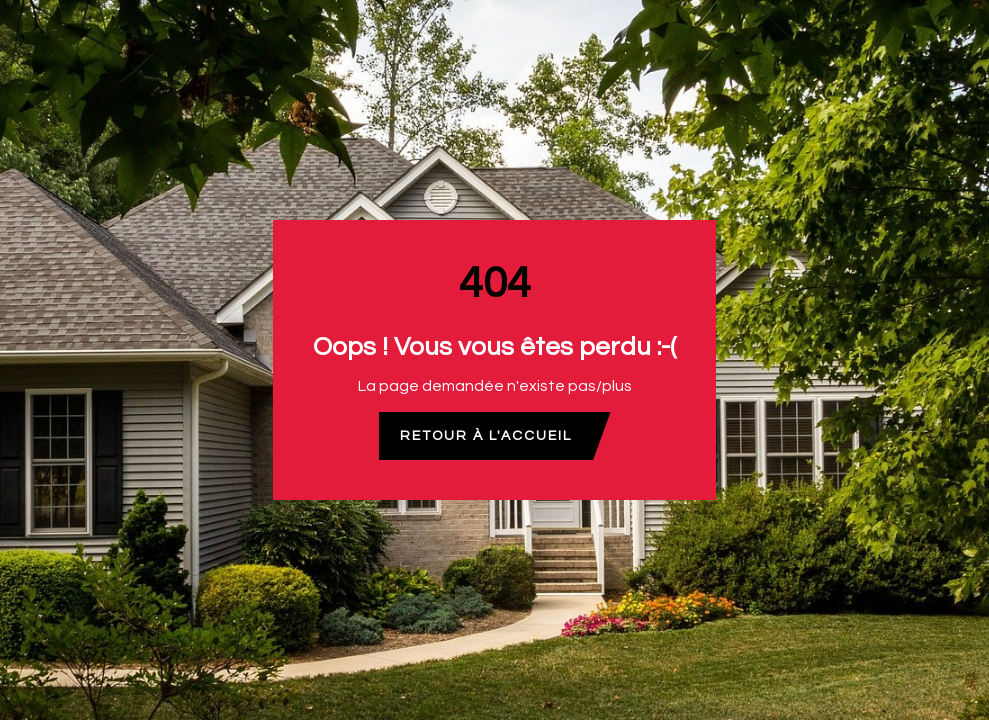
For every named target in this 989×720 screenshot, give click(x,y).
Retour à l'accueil (486, 436)
